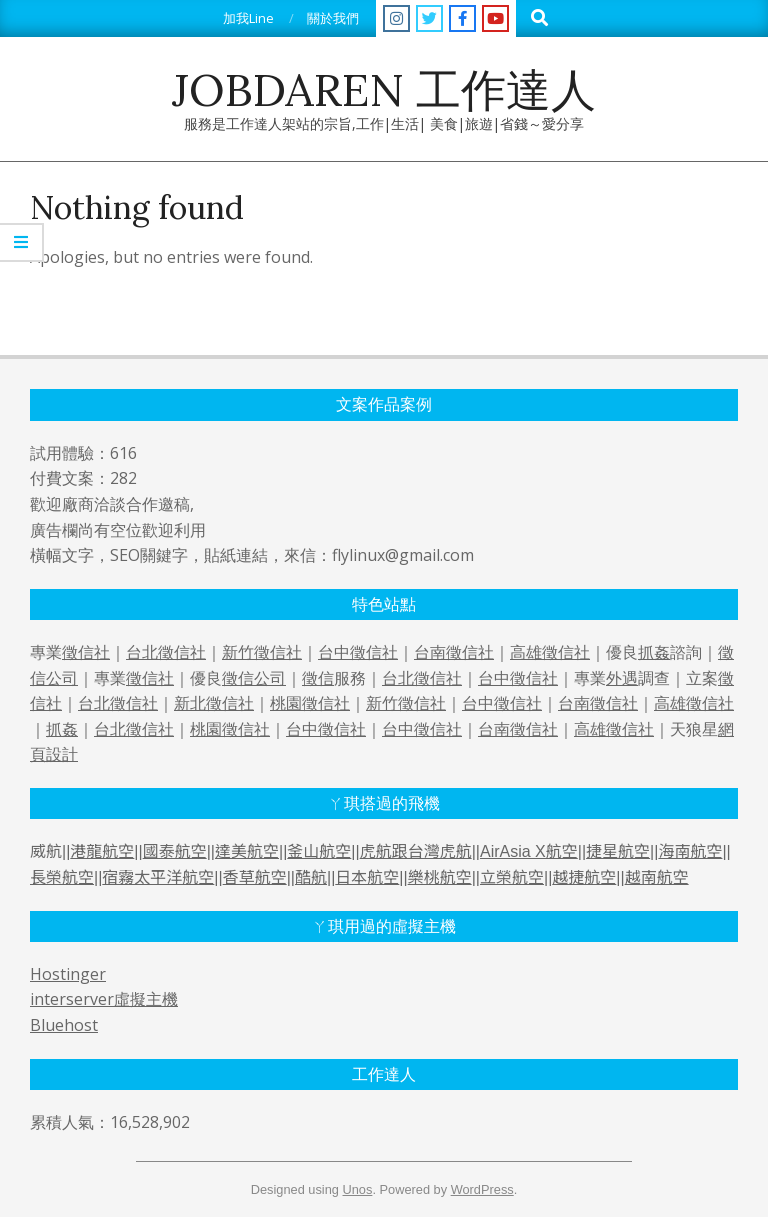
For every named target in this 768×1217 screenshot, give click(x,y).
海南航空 (690, 851)
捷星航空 (618, 851)
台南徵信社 (454, 652)
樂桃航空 (440, 877)
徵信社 (86, 652)
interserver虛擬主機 (104, 999)
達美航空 (247, 851)
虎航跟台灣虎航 (416, 851)
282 (123, 478)
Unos (358, 1189)
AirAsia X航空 (529, 851)
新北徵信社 (214, 703)
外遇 (622, 678)
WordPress (482, 1189)
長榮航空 (62, 877)
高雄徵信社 (550, 652)
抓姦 (654, 652)
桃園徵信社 (310, 703)
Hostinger (68, 974)
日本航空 (367, 877)
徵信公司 (254, 678)
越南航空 (657, 877)
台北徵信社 (166, 652)
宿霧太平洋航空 (158, 877)
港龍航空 (102, 851)
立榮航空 (512, 877)
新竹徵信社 (262, 652)
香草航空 (255, 877)
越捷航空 (584, 877)
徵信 (318, 678)
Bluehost (64, 1025)
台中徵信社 (358, 652)
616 (123, 453)
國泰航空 (175, 851)
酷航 (311, 877)
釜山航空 (319, 851)
